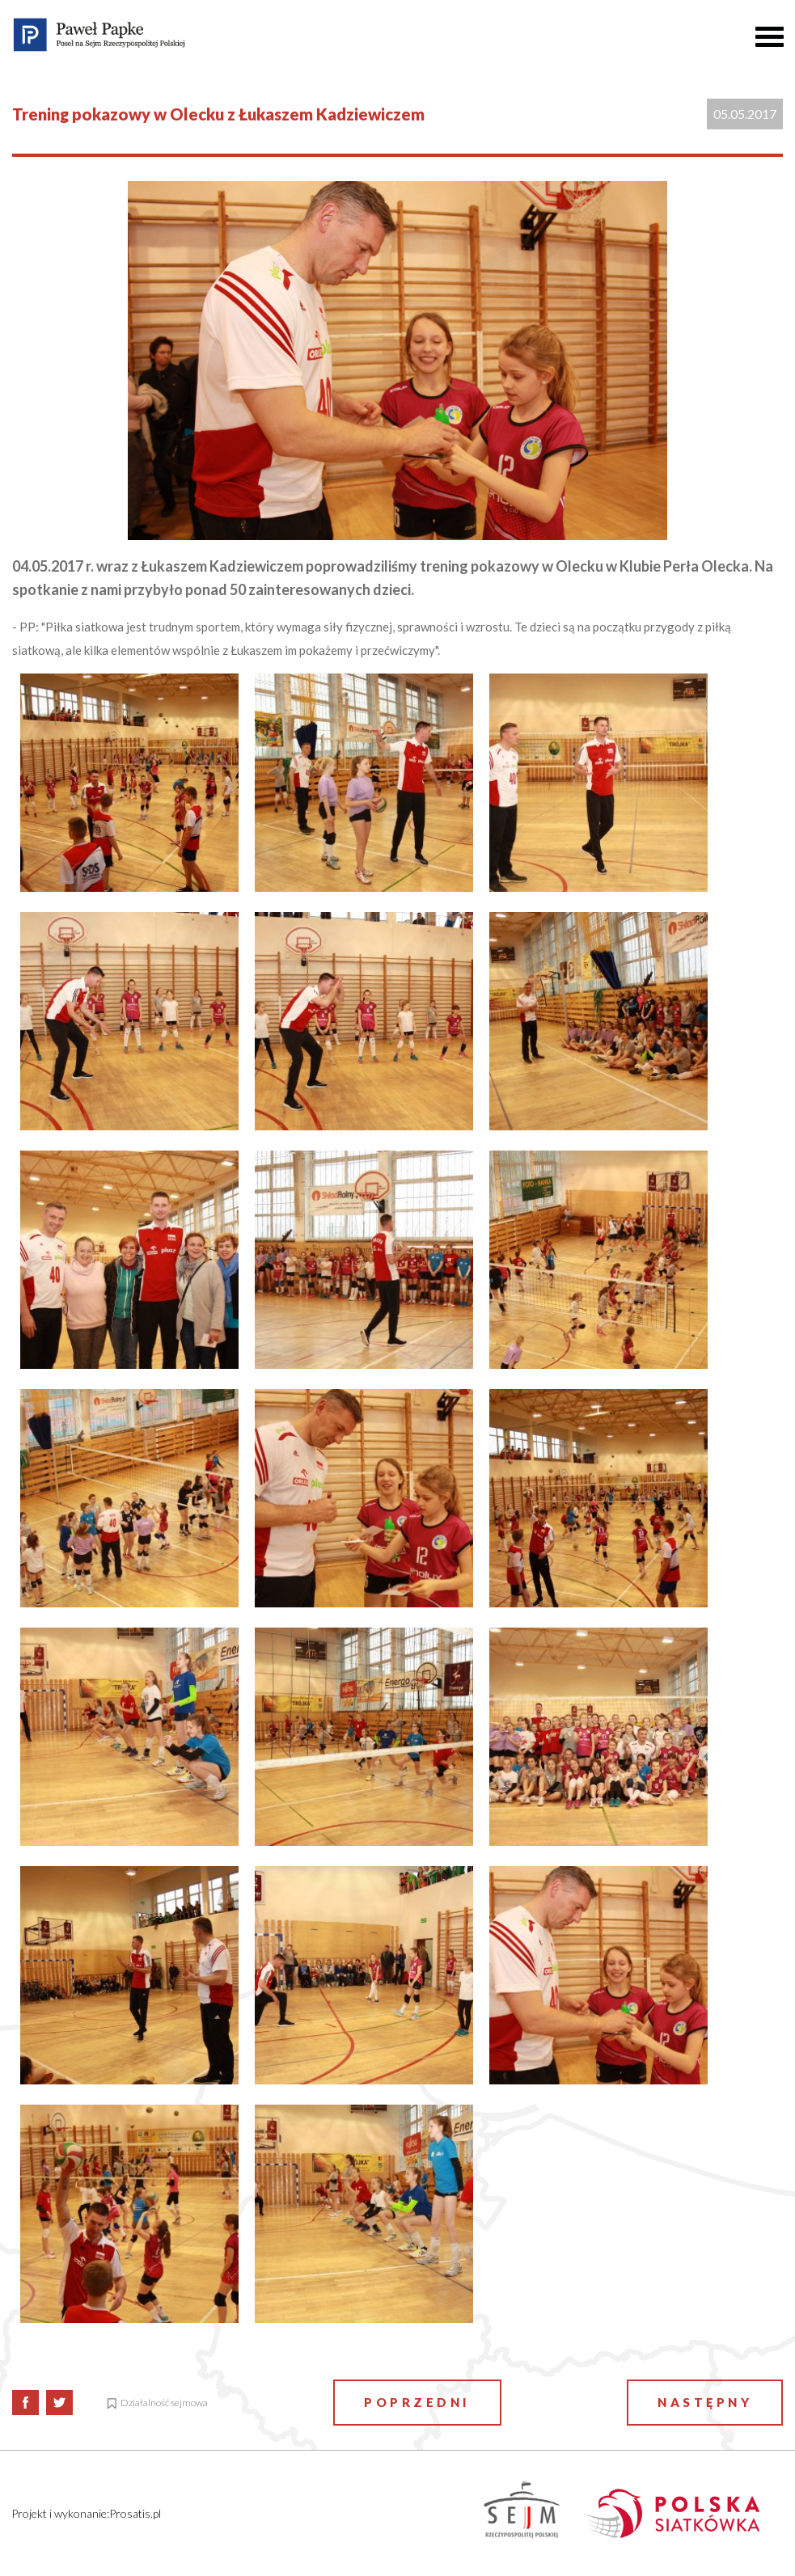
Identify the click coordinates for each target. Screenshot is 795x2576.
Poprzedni (417, 2402)
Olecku (579, 566)
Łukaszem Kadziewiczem (222, 566)
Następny (705, 2402)
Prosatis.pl (135, 2513)
